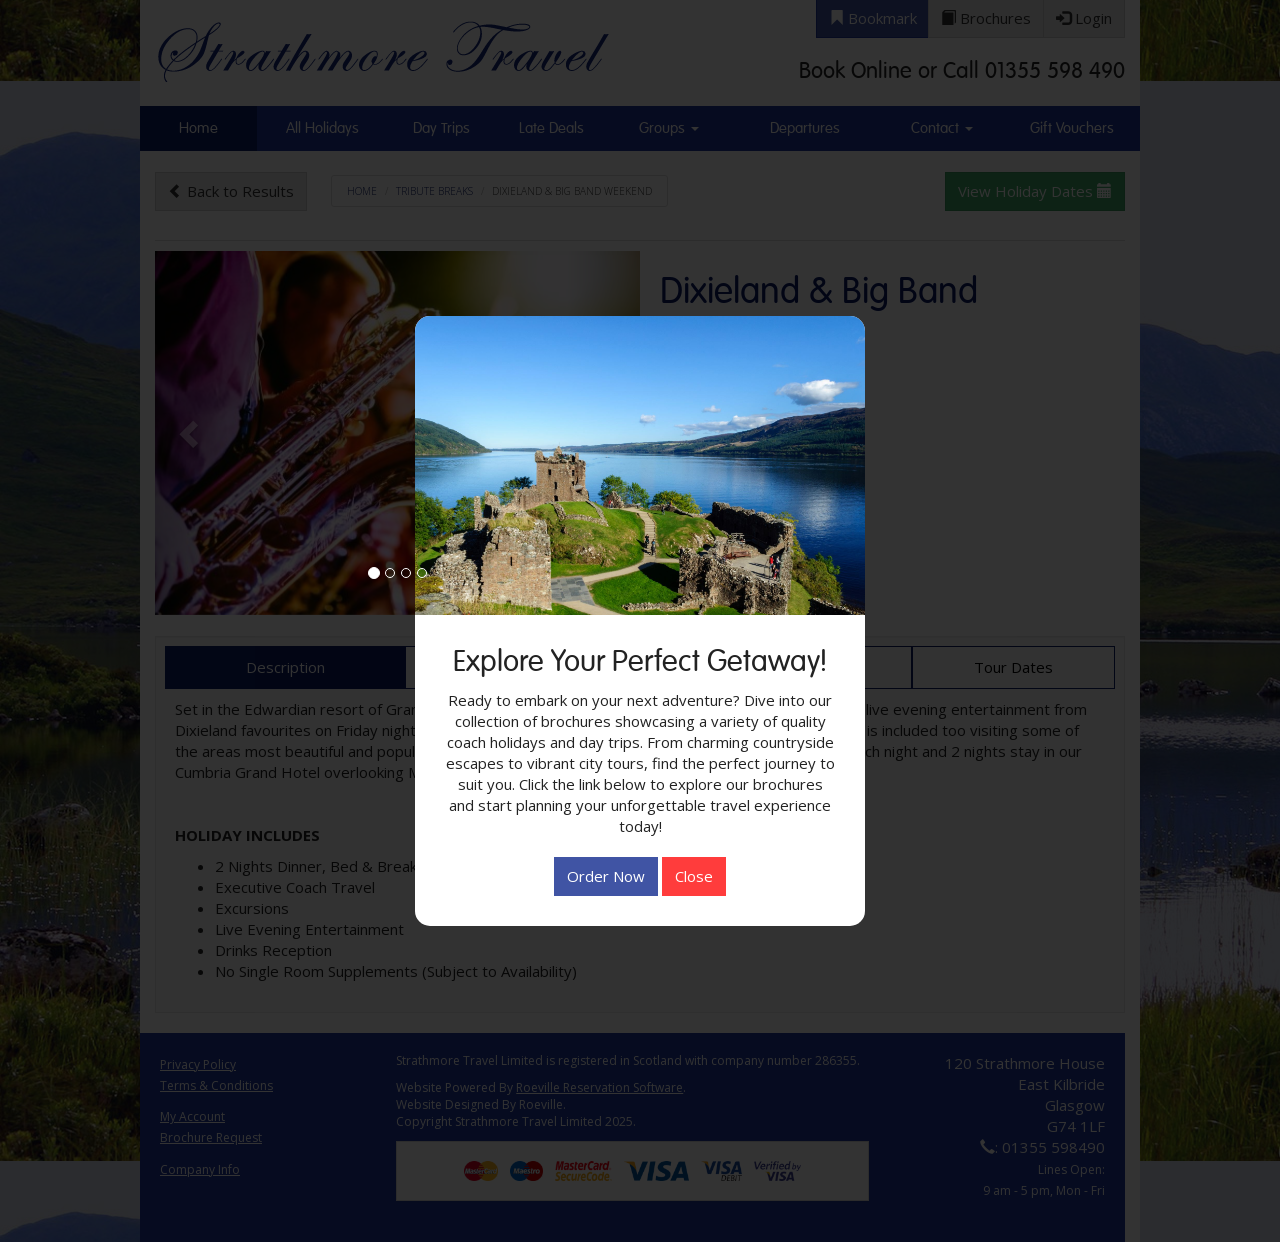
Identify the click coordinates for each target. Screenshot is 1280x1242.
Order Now (606, 876)
